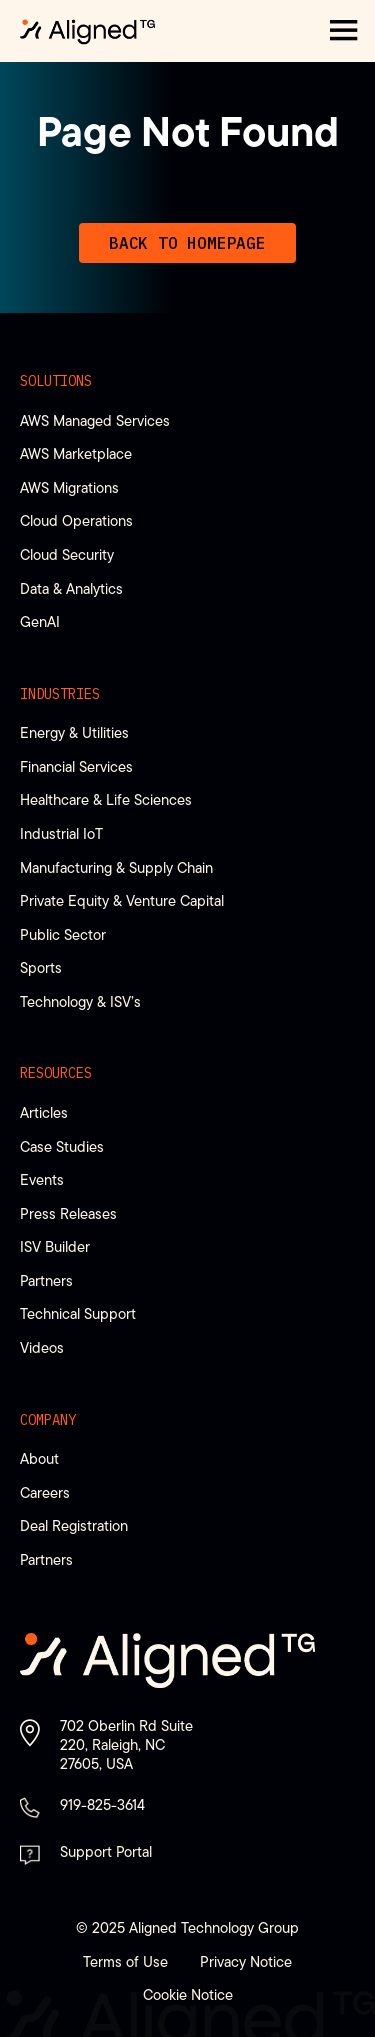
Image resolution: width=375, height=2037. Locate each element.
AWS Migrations (69, 487)
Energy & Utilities (74, 732)
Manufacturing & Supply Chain (116, 867)
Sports (41, 967)
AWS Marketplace (76, 453)
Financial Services (76, 766)
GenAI (40, 621)
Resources (56, 1073)
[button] (344, 31)
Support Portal (106, 1851)
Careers (45, 1492)
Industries (60, 694)
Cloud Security (67, 554)
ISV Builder (55, 1246)
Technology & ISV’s (80, 1001)
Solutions (56, 381)
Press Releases (68, 1213)
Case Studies (62, 1146)
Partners (46, 1280)
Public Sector (63, 934)
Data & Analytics (71, 588)
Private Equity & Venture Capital (122, 900)
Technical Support (78, 1313)
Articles (44, 1112)
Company (48, 1420)
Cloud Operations (76, 520)
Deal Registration (74, 1525)
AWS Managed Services (95, 420)
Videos (42, 1347)
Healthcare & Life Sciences (106, 799)
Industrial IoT (61, 833)
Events (42, 1179)
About (39, 1458)
